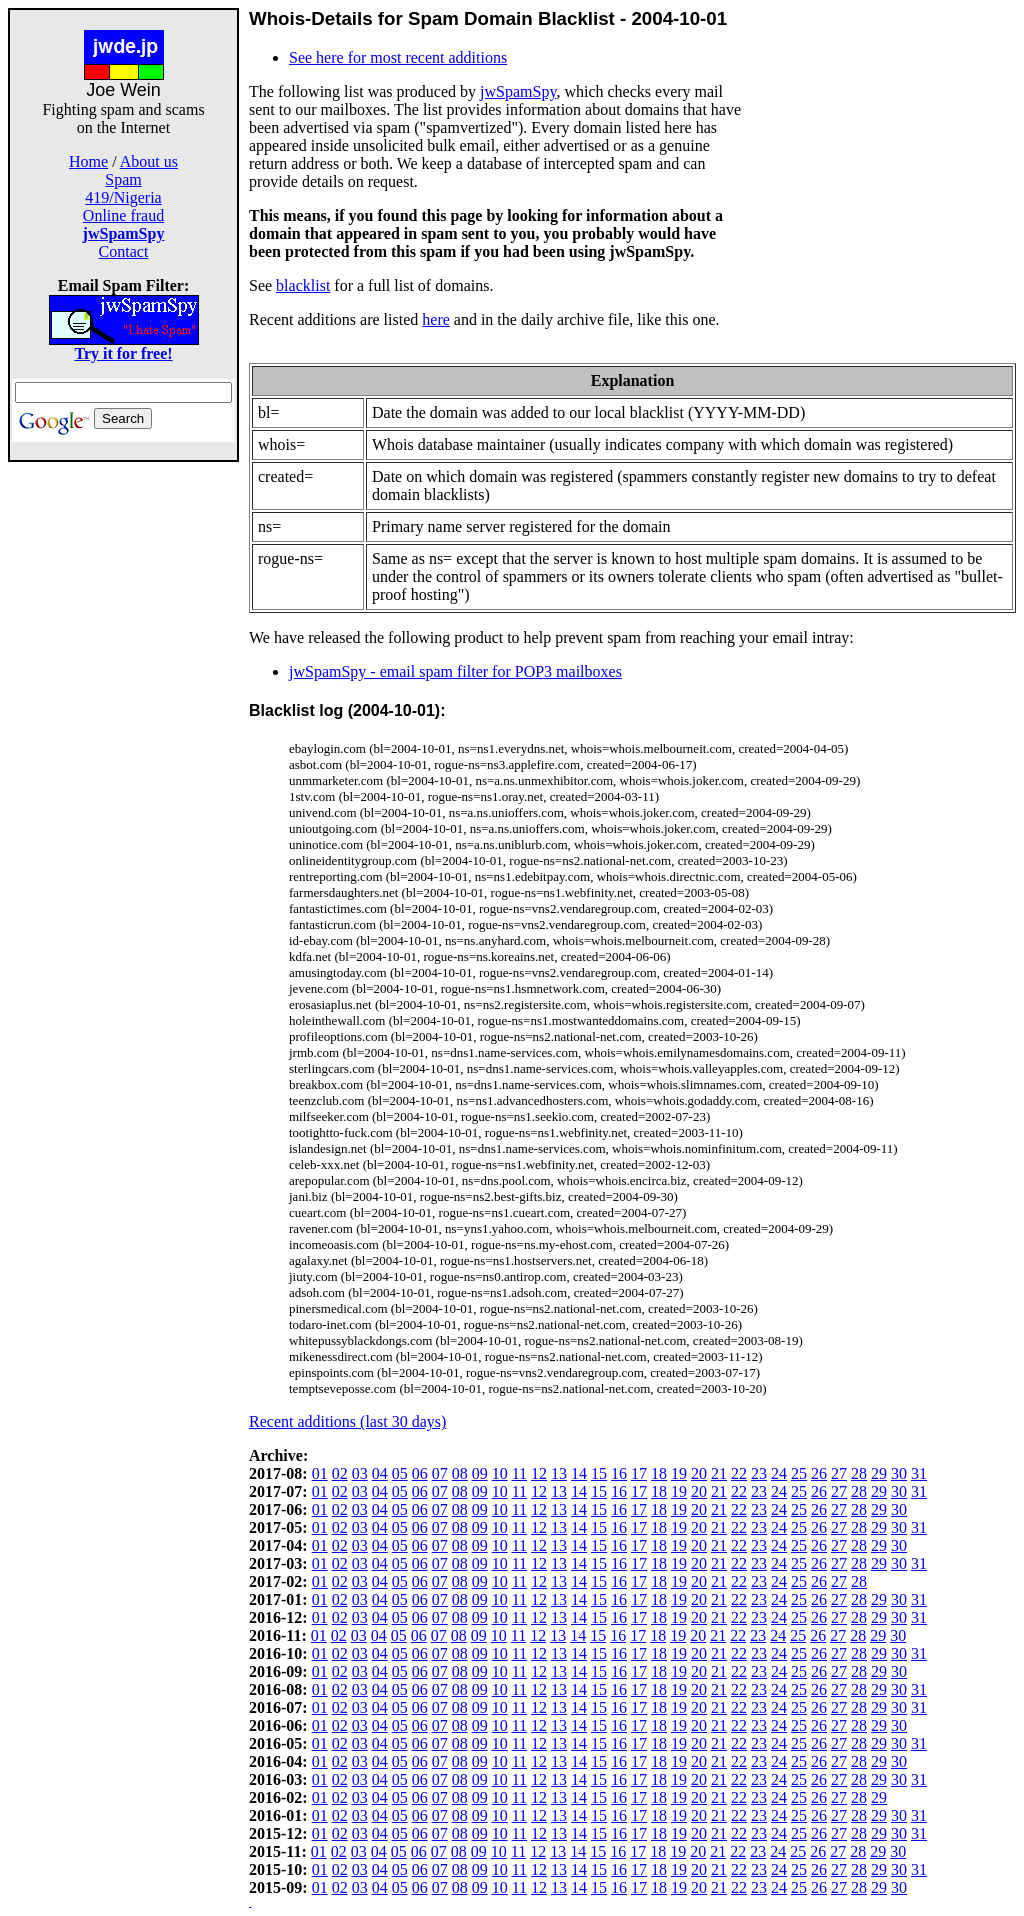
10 (500, 1473)
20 (699, 1473)
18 (659, 1473)
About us (149, 161)
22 (739, 1473)
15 (599, 1473)
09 (480, 1473)
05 (400, 1473)
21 (719, 1473)
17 (639, 1473)
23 (759, 1473)
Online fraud (123, 215)
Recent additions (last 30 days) (347, 1421)
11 (519, 1473)
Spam (123, 179)
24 (779, 1473)
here (436, 319)
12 (539, 1473)
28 (859, 1473)
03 (360, 1473)
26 (819, 1473)
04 (380, 1473)
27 (839, 1473)
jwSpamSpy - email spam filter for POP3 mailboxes (455, 671)
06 (420, 1473)
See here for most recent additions (398, 57)
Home (88, 161)
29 (879, 1473)
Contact (124, 251)
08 (460, 1473)
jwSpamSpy (518, 91)
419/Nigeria (123, 197)
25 (799, 1473)
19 (679, 1473)
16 (619, 1473)
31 (919, 1473)
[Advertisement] (124, 762)
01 (320, 1473)
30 (899, 1473)
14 (579, 1473)
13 (559, 1473)
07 (440, 1473)
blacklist (303, 285)
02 (340, 1473)
